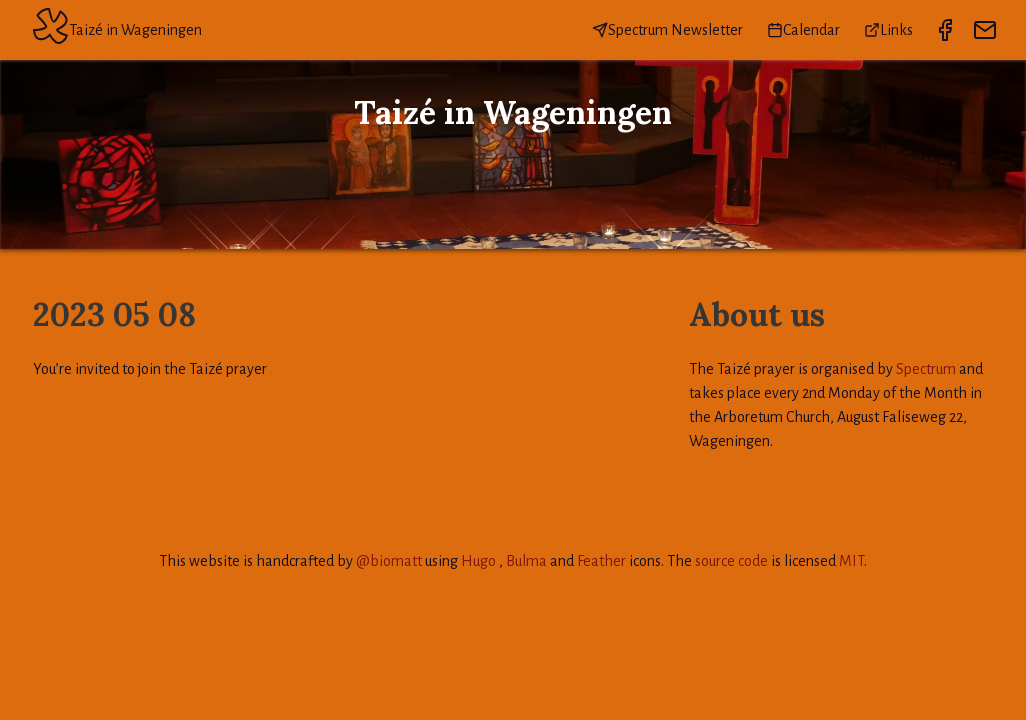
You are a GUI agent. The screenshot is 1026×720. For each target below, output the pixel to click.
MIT (851, 561)
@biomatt (389, 561)
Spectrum (926, 369)
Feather (601, 561)
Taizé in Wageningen (117, 30)
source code (731, 561)
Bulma (526, 561)
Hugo (478, 561)
